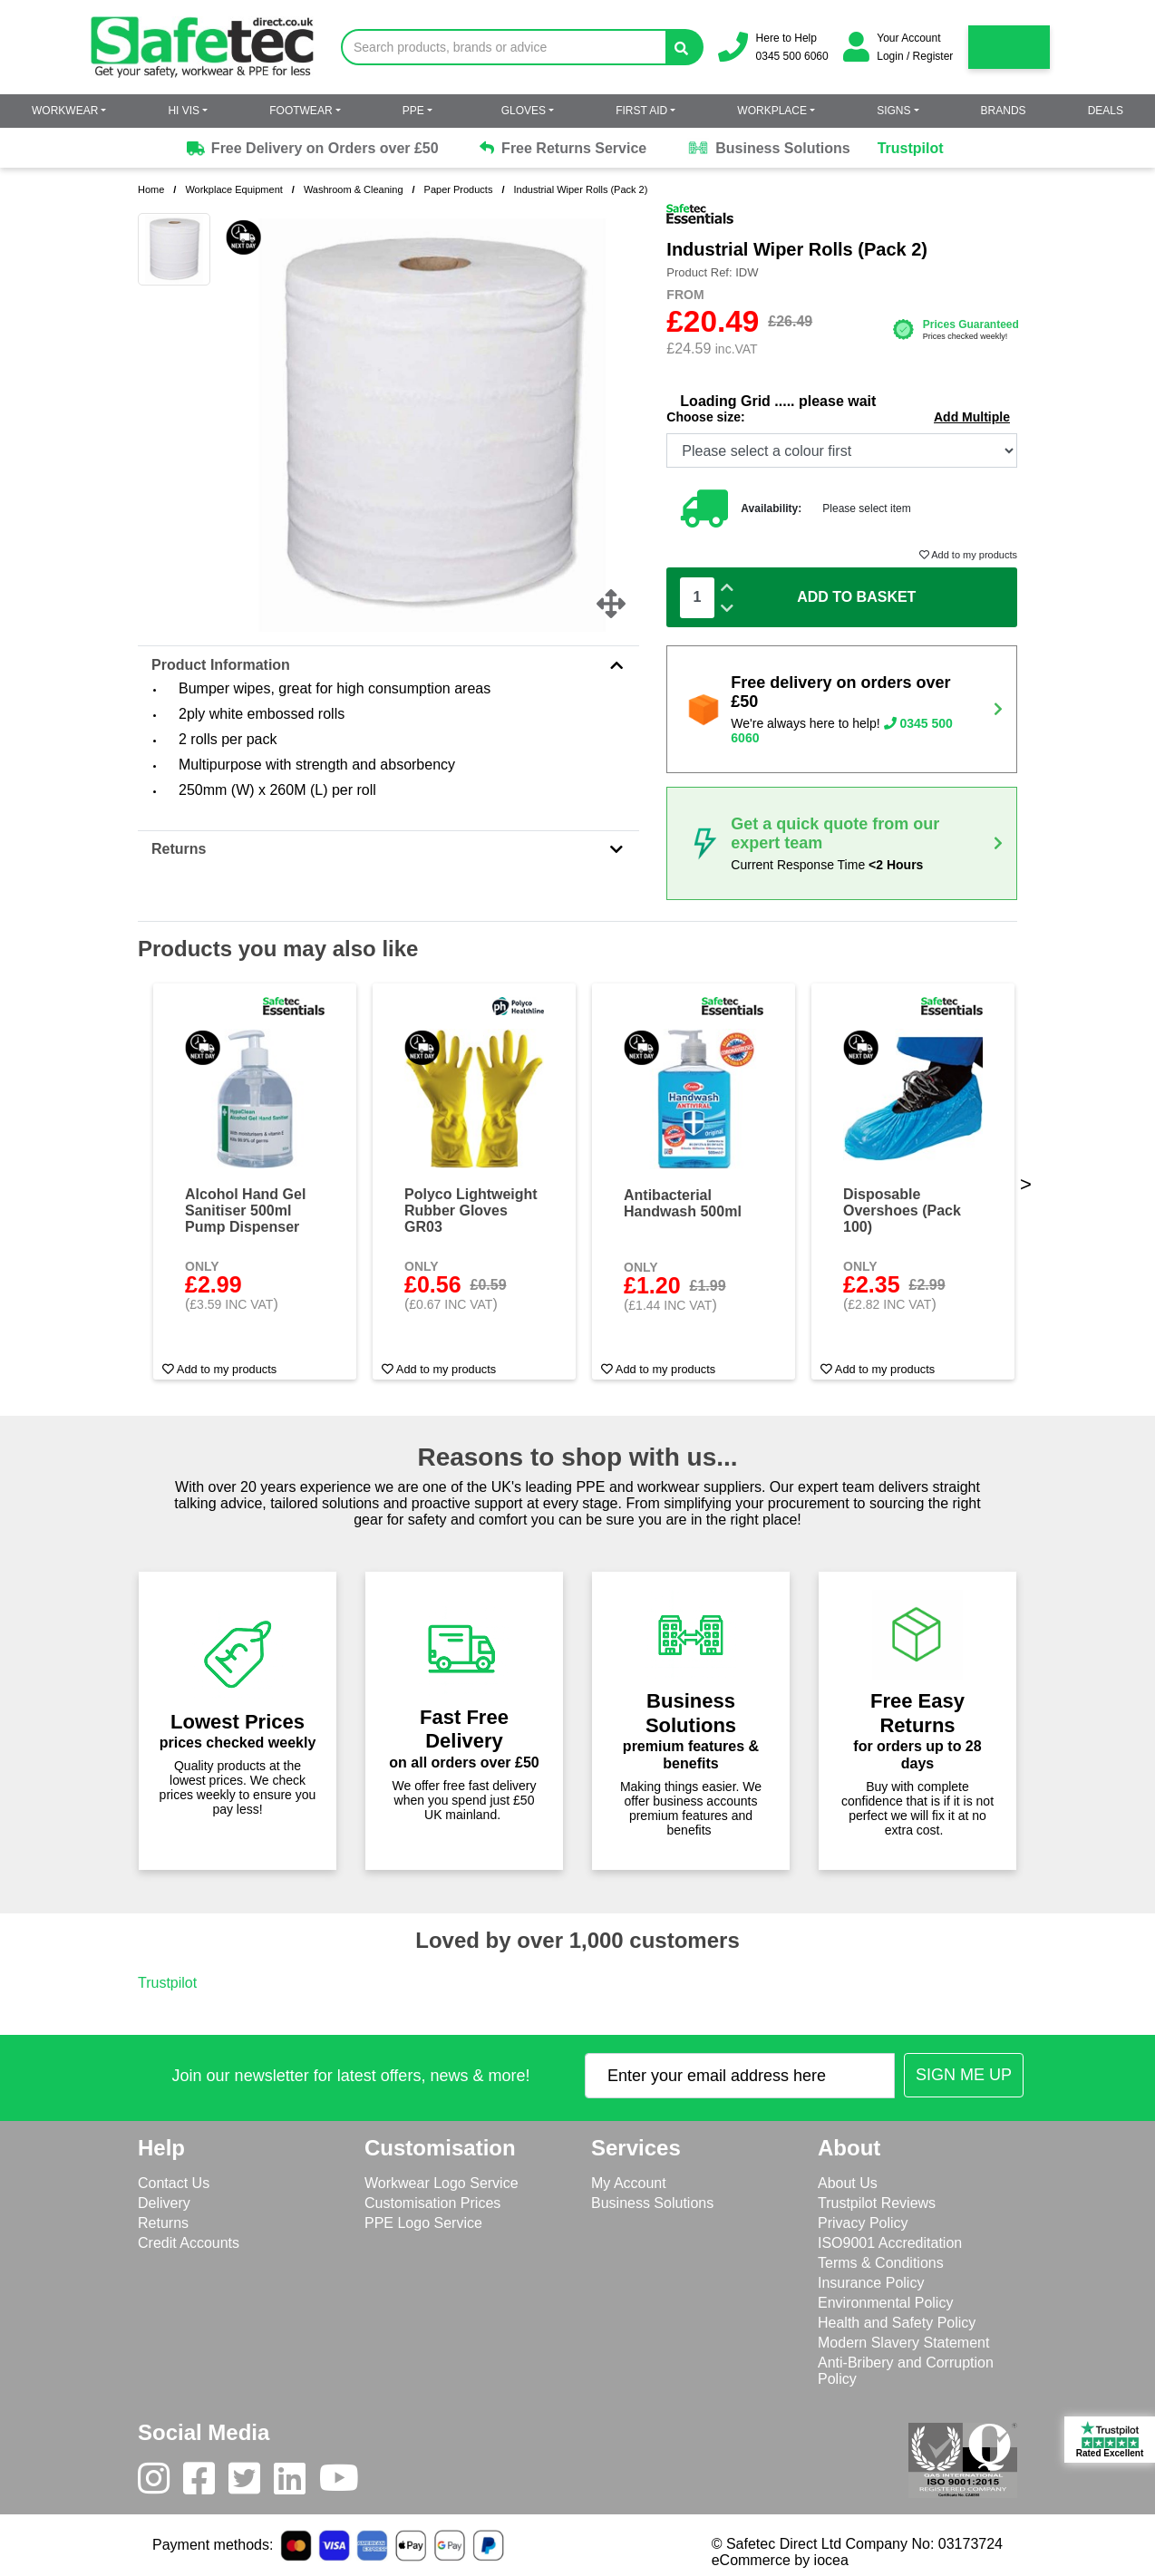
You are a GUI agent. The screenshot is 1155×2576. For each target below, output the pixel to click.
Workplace (772, 110)
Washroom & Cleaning (353, 189)
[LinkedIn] (296, 2482)
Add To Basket (856, 597)
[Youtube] (346, 2482)
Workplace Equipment (233, 189)
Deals (1105, 110)
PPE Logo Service (423, 2223)
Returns (388, 849)
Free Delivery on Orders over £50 (311, 148)
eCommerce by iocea (780, 2560)
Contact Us (173, 2183)
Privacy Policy (863, 2223)
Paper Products (458, 189)
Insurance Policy (871, 2282)
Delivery (164, 2203)
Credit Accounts (188, 2243)
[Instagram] (160, 2482)
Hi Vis (183, 110)
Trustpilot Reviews (877, 2203)
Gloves (523, 110)
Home (151, 189)
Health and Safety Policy (896, 2322)
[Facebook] (205, 2482)
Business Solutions (768, 149)
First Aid (641, 110)
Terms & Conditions (881, 2263)
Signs (893, 110)
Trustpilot (911, 148)
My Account (628, 2183)
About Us (848, 2183)
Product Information (388, 665)
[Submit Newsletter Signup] (964, 2075)
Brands (1003, 110)
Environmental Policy (885, 2302)
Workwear (65, 110)
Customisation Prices (432, 2203)
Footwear (300, 110)
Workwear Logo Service (441, 2183)
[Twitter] (251, 2482)
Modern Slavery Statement (903, 2342)
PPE (413, 110)
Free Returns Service (563, 148)
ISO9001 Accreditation (890, 2243)
